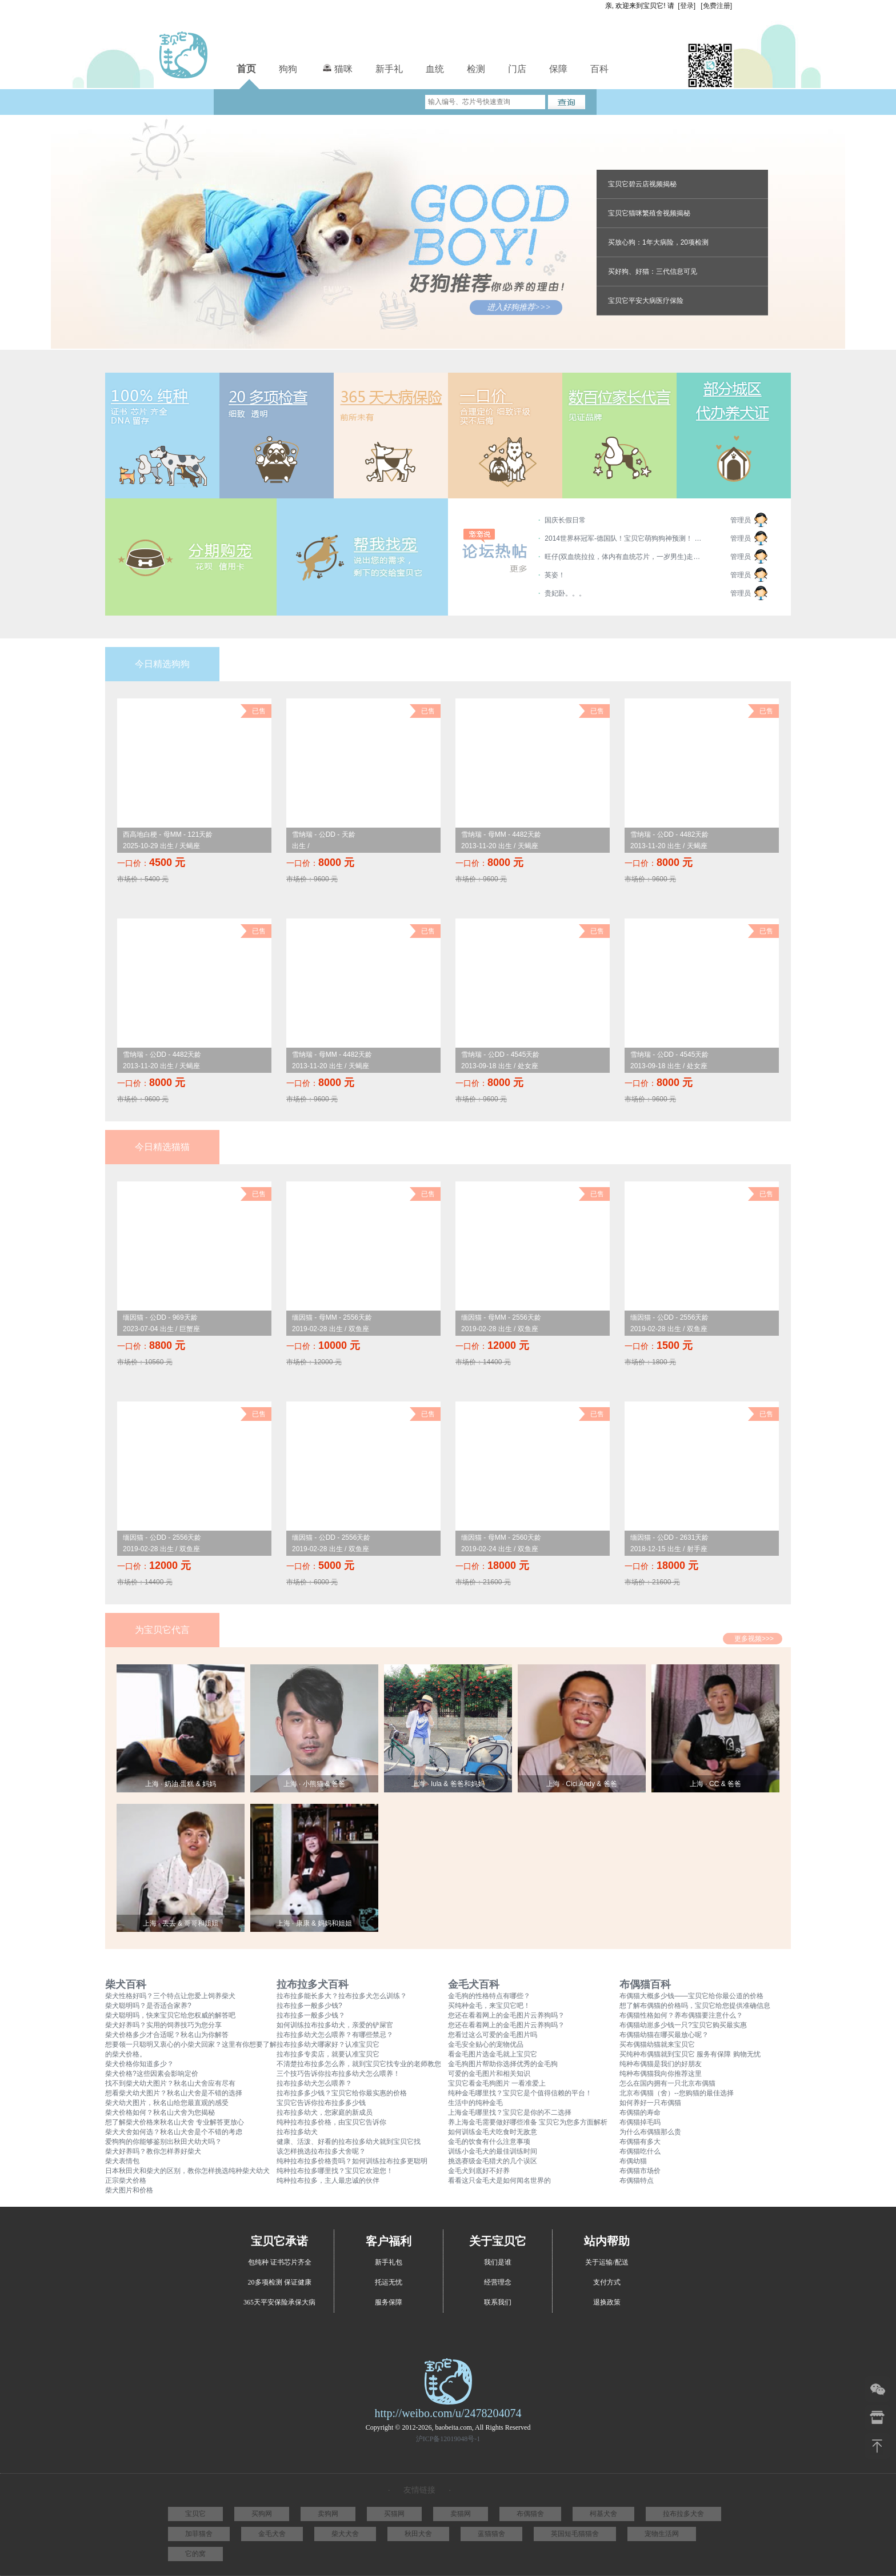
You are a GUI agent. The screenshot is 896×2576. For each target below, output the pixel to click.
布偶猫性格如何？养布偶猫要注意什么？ (681, 2015)
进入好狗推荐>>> (519, 307)
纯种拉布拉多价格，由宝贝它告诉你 (331, 2122)
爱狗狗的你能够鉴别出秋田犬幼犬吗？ (163, 2142)
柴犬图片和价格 (129, 2190)
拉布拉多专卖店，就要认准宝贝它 (328, 2054)
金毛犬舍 (272, 2534)
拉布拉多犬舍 (683, 2514)
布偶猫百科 (645, 1984)
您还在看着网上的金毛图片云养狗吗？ (506, 2015)
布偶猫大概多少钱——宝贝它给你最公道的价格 (691, 1996)
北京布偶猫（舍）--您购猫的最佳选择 (676, 2093)
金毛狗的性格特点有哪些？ (489, 1996)
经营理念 (497, 2282)
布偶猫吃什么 (640, 2151)
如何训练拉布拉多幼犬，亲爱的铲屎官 (335, 2025)
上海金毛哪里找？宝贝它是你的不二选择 (509, 2112)
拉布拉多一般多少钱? (309, 2006)
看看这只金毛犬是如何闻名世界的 (499, 2180)
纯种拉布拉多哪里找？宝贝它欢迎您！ (335, 2171)
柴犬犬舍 (345, 2534)
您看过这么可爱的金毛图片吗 (492, 2035)
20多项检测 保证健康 (279, 2282)
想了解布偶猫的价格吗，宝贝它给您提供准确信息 (694, 2006)
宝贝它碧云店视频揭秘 (642, 184)
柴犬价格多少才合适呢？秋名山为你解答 (167, 2035)
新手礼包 (388, 2262)
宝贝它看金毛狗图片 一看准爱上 (497, 2083)
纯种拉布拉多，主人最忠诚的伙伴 (328, 2180)
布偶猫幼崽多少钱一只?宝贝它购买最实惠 (683, 2025)
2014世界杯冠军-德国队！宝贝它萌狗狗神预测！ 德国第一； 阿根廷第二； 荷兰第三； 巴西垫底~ (625, 538)
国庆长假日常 (565, 520)
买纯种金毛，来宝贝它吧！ (489, 2006)
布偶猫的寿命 (640, 2112)
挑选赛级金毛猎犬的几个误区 (492, 2161)
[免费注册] (716, 6)
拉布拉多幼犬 (297, 2132)
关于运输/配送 (606, 2262)
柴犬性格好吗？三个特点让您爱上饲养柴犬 (170, 1996)
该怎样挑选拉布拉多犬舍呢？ (321, 2151)
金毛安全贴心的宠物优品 (485, 2044)
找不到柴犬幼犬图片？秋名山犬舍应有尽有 (170, 2083)
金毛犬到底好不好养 (479, 2171)
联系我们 (497, 2302)
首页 (246, 68)
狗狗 (288, 69)
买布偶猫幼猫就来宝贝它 (657, 2044)
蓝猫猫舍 (491, 2534)
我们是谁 (497, 2262)
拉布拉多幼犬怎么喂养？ (314, 2083)
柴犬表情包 (122, 2161)
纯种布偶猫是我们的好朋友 (660, 2064)
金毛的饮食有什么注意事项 (489, 2142)
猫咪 (336, 67)
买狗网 (261, 2514)
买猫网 (394, 2514)
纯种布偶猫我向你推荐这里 (660, 2074)
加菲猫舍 (199, 2534)
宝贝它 (195, 2514)
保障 (558, 69)
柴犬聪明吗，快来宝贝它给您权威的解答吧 (170, 2015)
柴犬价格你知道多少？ (139, 2064)
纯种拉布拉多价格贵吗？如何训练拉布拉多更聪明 (352, 2161)
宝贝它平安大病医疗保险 (645, 301)
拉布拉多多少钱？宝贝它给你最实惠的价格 (342, 2093)
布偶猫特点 (636, 2180)
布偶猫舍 (530, 2514)
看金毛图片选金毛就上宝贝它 (492, 2054)
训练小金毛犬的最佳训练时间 (492, 2151)
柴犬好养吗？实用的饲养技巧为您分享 (163, 2025)
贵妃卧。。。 (565, 593)
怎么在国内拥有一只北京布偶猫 (667, 2083)
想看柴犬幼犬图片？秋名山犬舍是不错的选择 (173, 2093)
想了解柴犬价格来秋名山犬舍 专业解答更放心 (174, 2122)
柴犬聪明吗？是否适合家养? (148, 2006)
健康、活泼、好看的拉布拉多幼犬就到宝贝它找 (349, 2142)
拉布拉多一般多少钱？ (311, 2015)
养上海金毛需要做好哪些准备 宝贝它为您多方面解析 (527, 2122)
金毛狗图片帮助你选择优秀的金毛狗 (503, 2064)
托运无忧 (388, 2282)
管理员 (740, 520)
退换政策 (607, 2302)
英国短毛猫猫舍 (575, 2534)
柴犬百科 (125, 1984)
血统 (435, 69)
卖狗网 (328, 2514)
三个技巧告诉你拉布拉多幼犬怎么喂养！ (338, 2074)
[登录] (686, 6)
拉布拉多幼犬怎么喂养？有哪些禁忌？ (335, 2035)
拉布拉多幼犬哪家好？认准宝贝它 (328, 2044)
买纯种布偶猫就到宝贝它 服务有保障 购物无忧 (690, 2054)
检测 (476, 69)
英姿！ (555, 575)
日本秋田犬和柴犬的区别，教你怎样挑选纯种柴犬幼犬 (187, 2171)
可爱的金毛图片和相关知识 (489, 2074)
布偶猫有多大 (640, 2142)
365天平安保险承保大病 (279, 2302)
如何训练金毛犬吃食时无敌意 (492, 2132)
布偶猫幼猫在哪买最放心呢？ (664, 2035)
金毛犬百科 (473, 1984)
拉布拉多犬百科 (313, 1984)
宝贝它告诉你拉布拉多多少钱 (321, 2103)
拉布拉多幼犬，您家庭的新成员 (325, 2112)
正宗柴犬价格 (125, 2180)
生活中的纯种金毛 (475, 2103)
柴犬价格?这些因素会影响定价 (151, 2074)
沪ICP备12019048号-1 (448, 2439)
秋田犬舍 (418, 2534)
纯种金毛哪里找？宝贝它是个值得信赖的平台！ (520, 2093)
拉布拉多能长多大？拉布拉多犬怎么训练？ (342, 1996)
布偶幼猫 (633, 2161)
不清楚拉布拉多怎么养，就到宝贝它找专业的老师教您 (359, 2064)
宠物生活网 (662, 2534)
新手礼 (389, 69)
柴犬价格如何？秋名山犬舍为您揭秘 (160, 2112)
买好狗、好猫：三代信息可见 (652, 271)
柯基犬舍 (603, 2514)
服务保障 (388, 2302)
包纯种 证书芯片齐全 (279, 2262)
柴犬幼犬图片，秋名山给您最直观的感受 (167, 2103)
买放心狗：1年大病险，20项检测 (658, 242)
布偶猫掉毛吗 (640, 2122)
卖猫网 (460, 2514)
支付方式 (607, 2282)
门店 (517, 69)
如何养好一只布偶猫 (650, 2103)
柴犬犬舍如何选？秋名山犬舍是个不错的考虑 (173, 2132)
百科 (599, 69)
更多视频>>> (754, 1639)
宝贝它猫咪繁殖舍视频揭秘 (649, 213)
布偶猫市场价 (640, 2171)
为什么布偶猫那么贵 (650, 2132)
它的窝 (195, 2554)
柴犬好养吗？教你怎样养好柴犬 (153, 2151)
